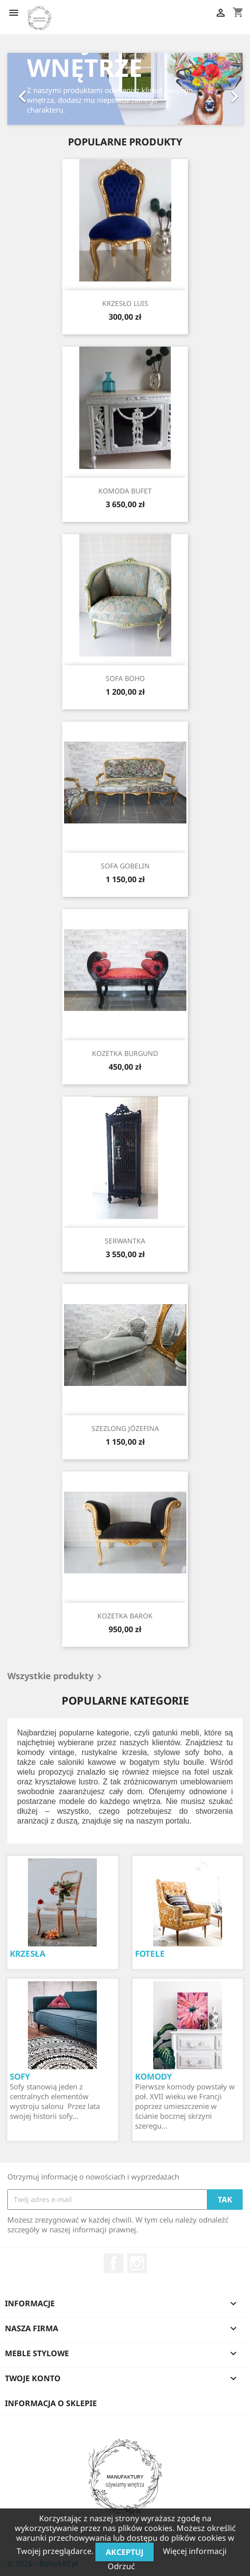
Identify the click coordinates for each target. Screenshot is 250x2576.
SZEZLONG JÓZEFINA (125, 1428)
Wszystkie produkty (56, 1677)
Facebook (113, 2263)
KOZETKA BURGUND (125, 1053)
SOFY (20, 2076)
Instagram (137, 2263)
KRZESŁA (27, 1953)
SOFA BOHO (125, 678)
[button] (25, 89)
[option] (125, 89)
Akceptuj (124, 2552)
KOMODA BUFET (125, 490)
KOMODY (153, 2076)
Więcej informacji (195, 2551)
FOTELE (150, 1953)
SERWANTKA (125, 1240)
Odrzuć (121, 2566)
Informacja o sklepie (51, 2403)
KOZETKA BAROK (125, 1615)
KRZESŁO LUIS (125, 303)
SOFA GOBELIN (125, 865)
